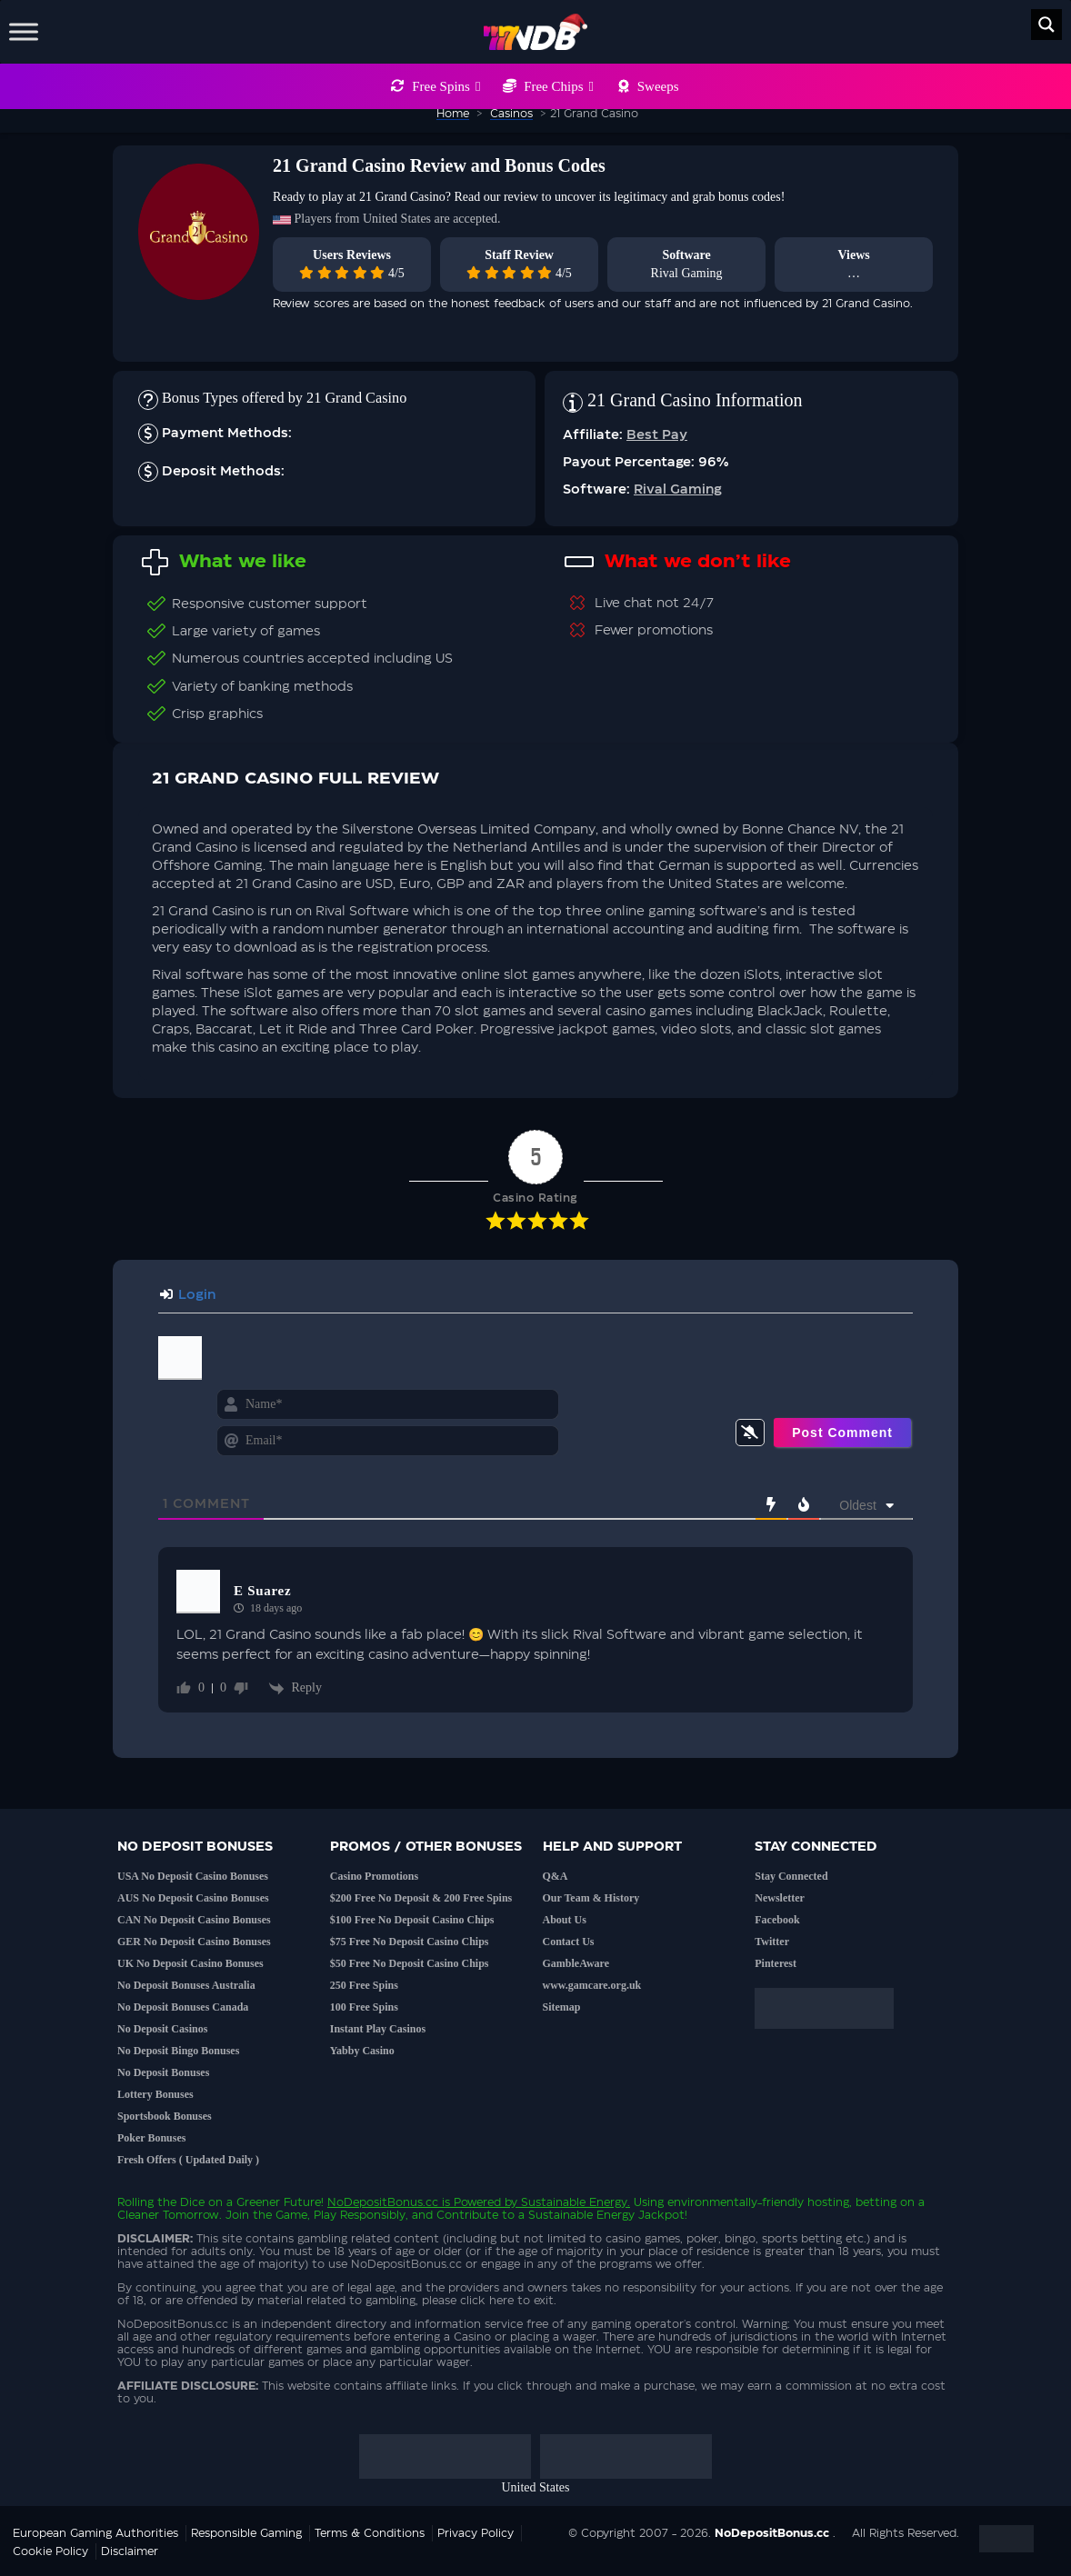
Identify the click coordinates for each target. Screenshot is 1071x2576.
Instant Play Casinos (377, 2028)
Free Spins (446, 86)
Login (187, 1295)
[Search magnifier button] (1046, 24)
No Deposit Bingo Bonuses (178, 2050)
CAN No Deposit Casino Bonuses (194, 1919)
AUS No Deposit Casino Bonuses (193, 1898)
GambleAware (576, 1963)
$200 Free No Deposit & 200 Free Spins (421, 1898)
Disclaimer (129, 2551)
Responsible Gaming (246, 2533)
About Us (564, 1919)
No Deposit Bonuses (163, 2072)
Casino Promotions (374, 1876)
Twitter (772, 1941)
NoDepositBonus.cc (382, 2202)
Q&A (555, 1876)
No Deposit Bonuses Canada (182, 2007)
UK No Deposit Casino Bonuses (190, 1963)
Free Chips (559, 86)
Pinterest (775, 1963)
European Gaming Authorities (95, 2533)
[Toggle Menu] (23, 31)
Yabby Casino (362, 2050)
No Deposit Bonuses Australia (186, 1985)
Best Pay (656, 435)
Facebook (777, 1919)
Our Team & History (591, 1898)
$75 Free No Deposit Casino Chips (409, 1941)
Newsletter (780, 1898)
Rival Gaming (687, 273)
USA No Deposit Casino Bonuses (192, 1876)
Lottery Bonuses (155, 2094)
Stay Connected (791, 1876)
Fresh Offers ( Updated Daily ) (188, 2159)
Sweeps (658, 86)
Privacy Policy (475, 2533)
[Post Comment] (842, 1432)
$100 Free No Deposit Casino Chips (412, 1919)
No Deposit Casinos (162, 2028)
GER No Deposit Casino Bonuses (194, 1941)
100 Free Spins (364, 2007)
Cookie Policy (50, 2551)
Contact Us (569, 1941)
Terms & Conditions (370, 2533)
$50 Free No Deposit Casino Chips (409, 1963)
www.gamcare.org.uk (592, 1985)
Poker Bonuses (151, 2138)
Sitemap (562, 2007)
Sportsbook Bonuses (164, 2116)
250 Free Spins (364, 1985)
